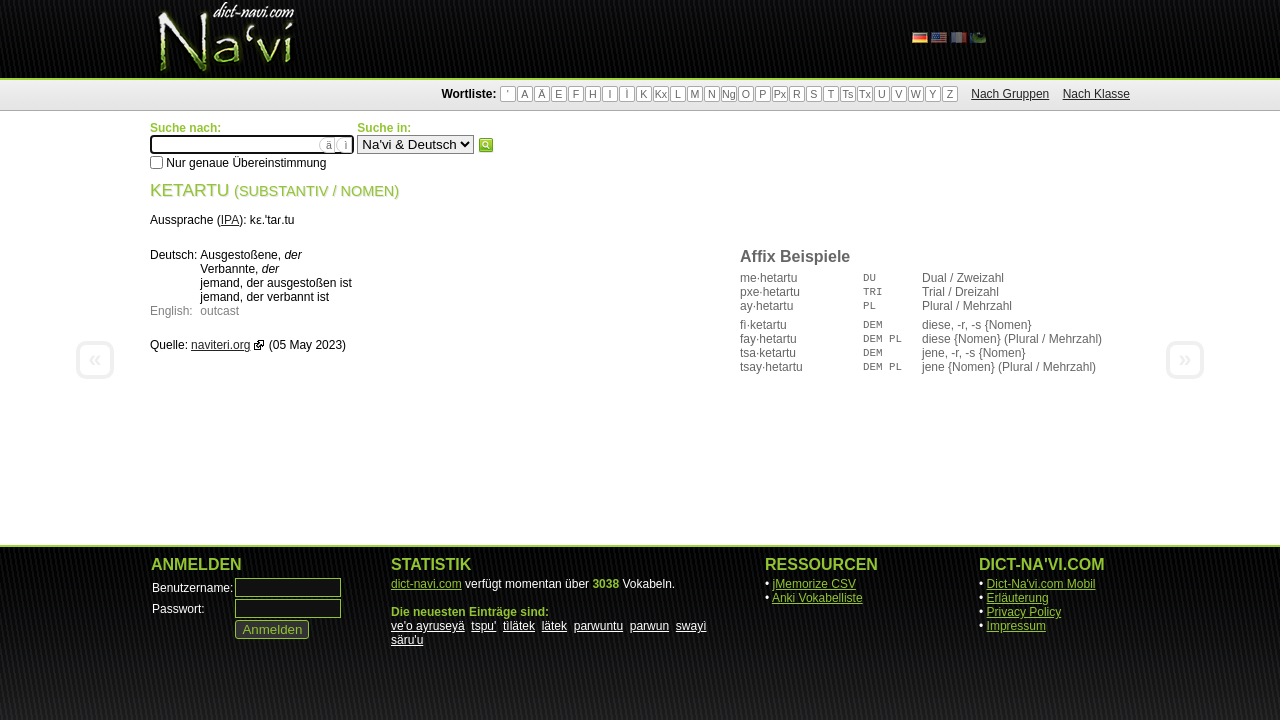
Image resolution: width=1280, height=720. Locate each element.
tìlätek (519, 626)
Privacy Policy (1024, 612)
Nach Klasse (1096, 94)
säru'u (407, 640)
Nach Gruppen (1010, 94)
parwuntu (598, 626)
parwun (649, 626)
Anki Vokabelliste (817, 598)
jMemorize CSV (814, 584)
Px (780, 94)
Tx (865, 94)
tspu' (483, 626)
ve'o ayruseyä (428, 626)
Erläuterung (1018, 598)
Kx (661, 94)
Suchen (486, 145)
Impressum (1016, 626)
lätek (554, 626)
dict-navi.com (426, 584)
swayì (691, 626)
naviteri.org (220, 345)
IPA (230, 220)
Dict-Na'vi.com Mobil (1041, 584)
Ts (848, 94)
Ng (729, 94)
